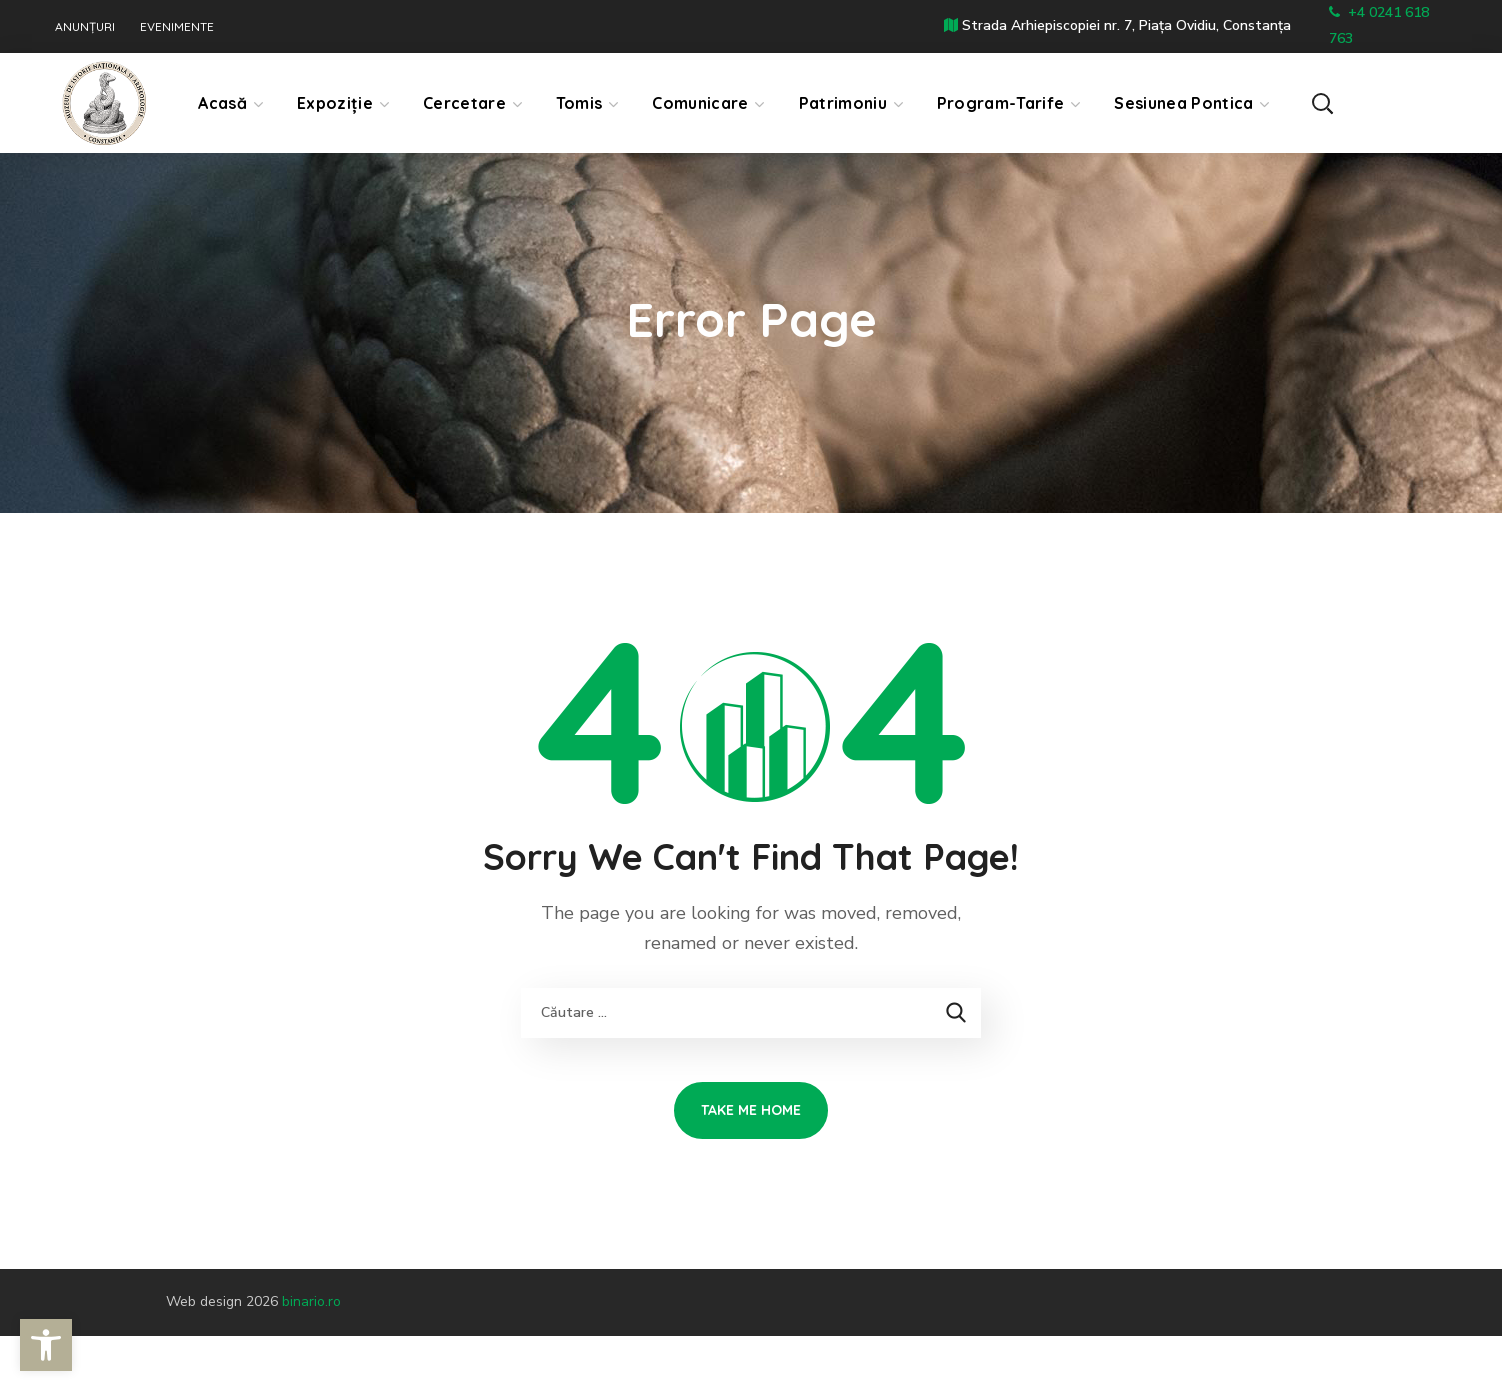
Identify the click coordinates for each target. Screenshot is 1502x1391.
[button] (1399, 102)
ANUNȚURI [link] (85, 27)
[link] (46, 1345)
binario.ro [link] (311, 1301)
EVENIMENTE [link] (177, 27)
